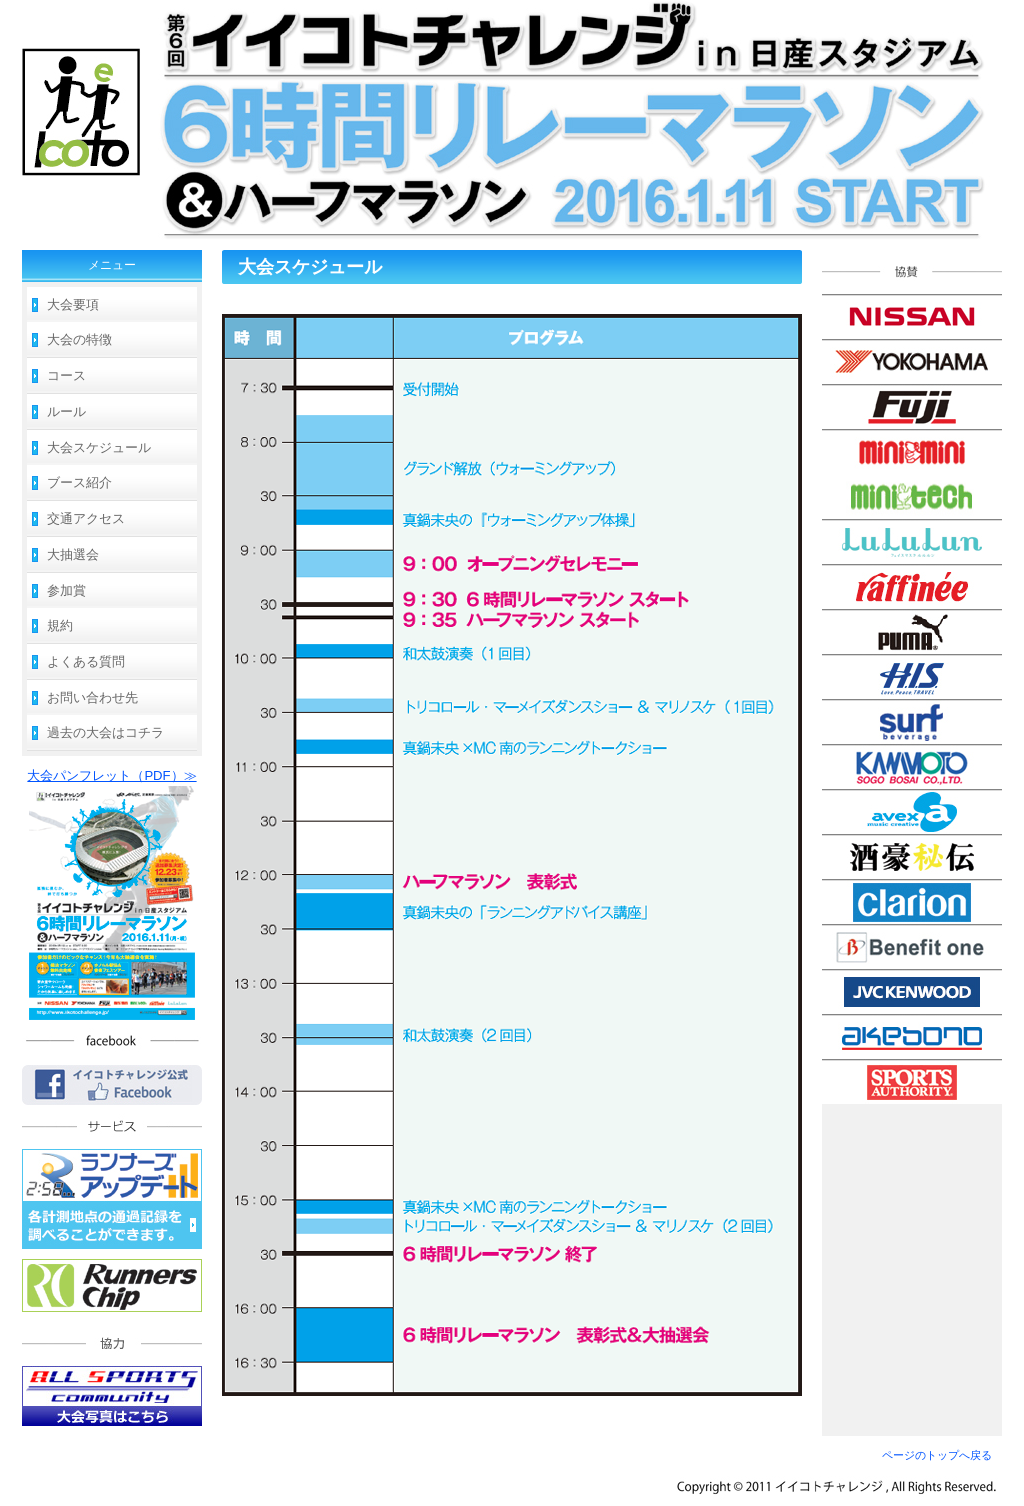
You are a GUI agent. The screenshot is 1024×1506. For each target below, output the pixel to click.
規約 (60, 625)
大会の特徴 (79, 339)
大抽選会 (73, 554)
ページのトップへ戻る (937, 1455)
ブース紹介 (79, 482)
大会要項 (73, 304)
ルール (66, 411)
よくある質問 (86, 661)
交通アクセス (86, 518)
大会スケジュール (99, 447)
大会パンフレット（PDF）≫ (111, 775)
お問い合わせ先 (92, 697)
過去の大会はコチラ (105, 732)
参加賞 (66, 590)
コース (66, 375)
